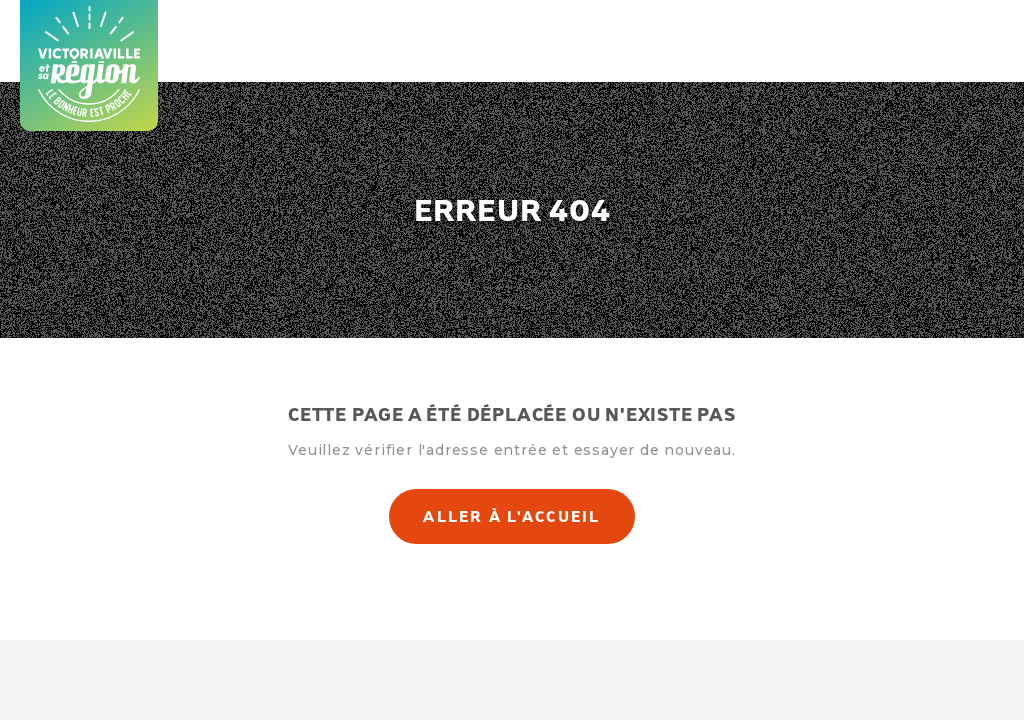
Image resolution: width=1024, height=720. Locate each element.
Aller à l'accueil (511, 516)
